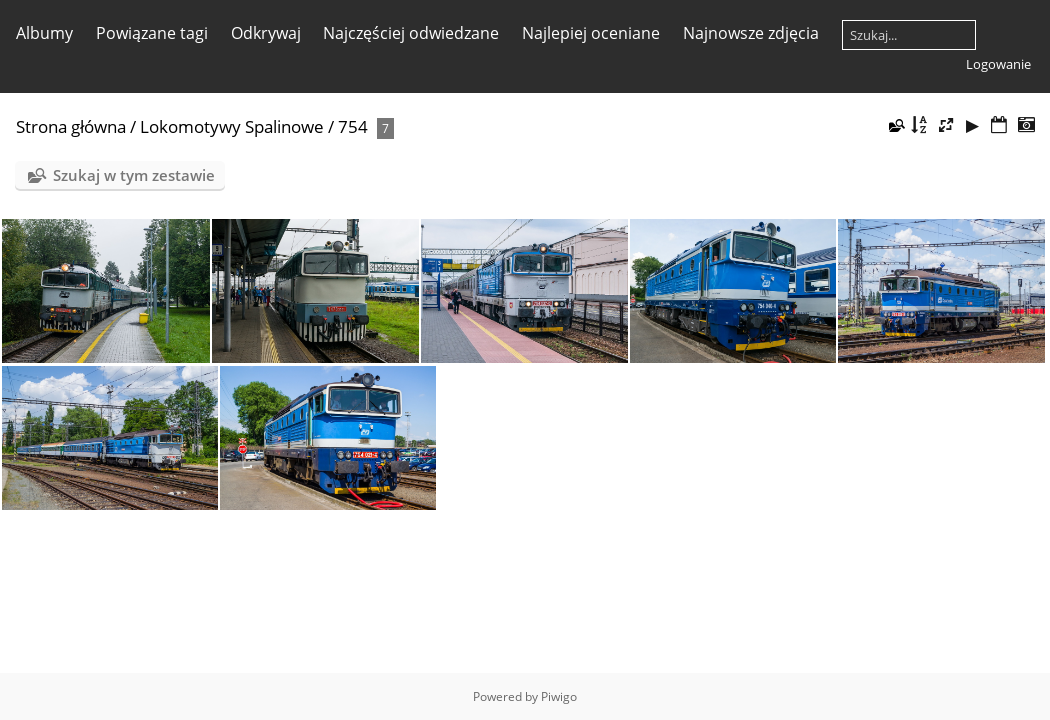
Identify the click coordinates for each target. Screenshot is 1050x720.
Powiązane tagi (152, 33)
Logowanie (998, 64)
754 (353, 126)
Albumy (44, 33)
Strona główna (71, 126)
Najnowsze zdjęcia (751, 33)
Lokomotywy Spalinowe (232, 126)
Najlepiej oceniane (591, 33)
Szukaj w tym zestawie (134, 175)
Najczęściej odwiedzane (411, 33)
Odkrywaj (266, 33)
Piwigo (559, 696)
